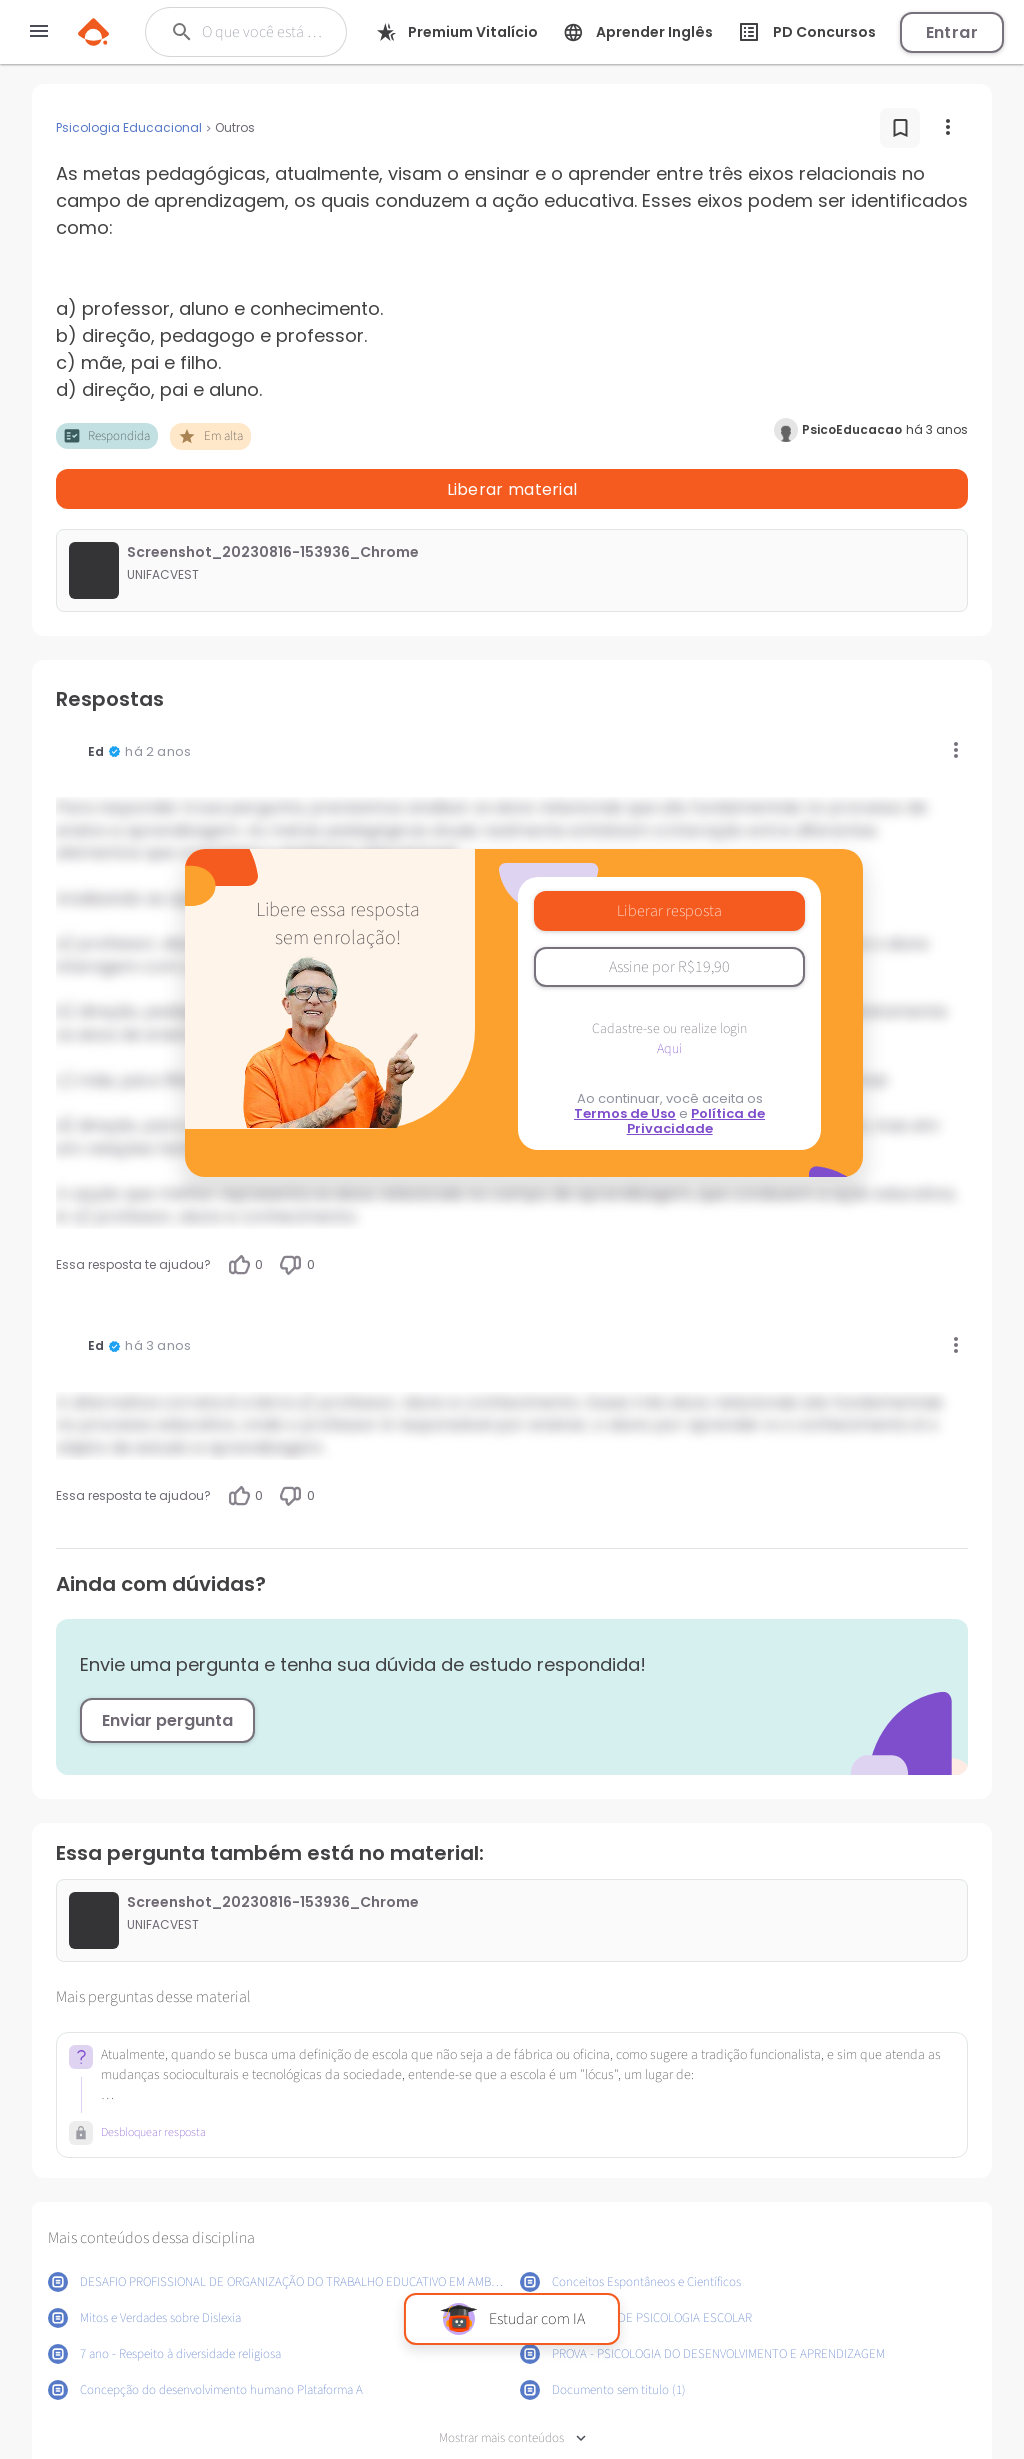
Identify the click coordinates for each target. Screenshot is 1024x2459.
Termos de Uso (625, 1061)
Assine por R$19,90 (669, 915)
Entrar (952, 32)
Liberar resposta (669, 859)
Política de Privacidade (696, 1069)
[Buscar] (264, 32)
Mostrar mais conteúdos (512, 2386)
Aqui (669, 997)
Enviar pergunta (167, 1668)
